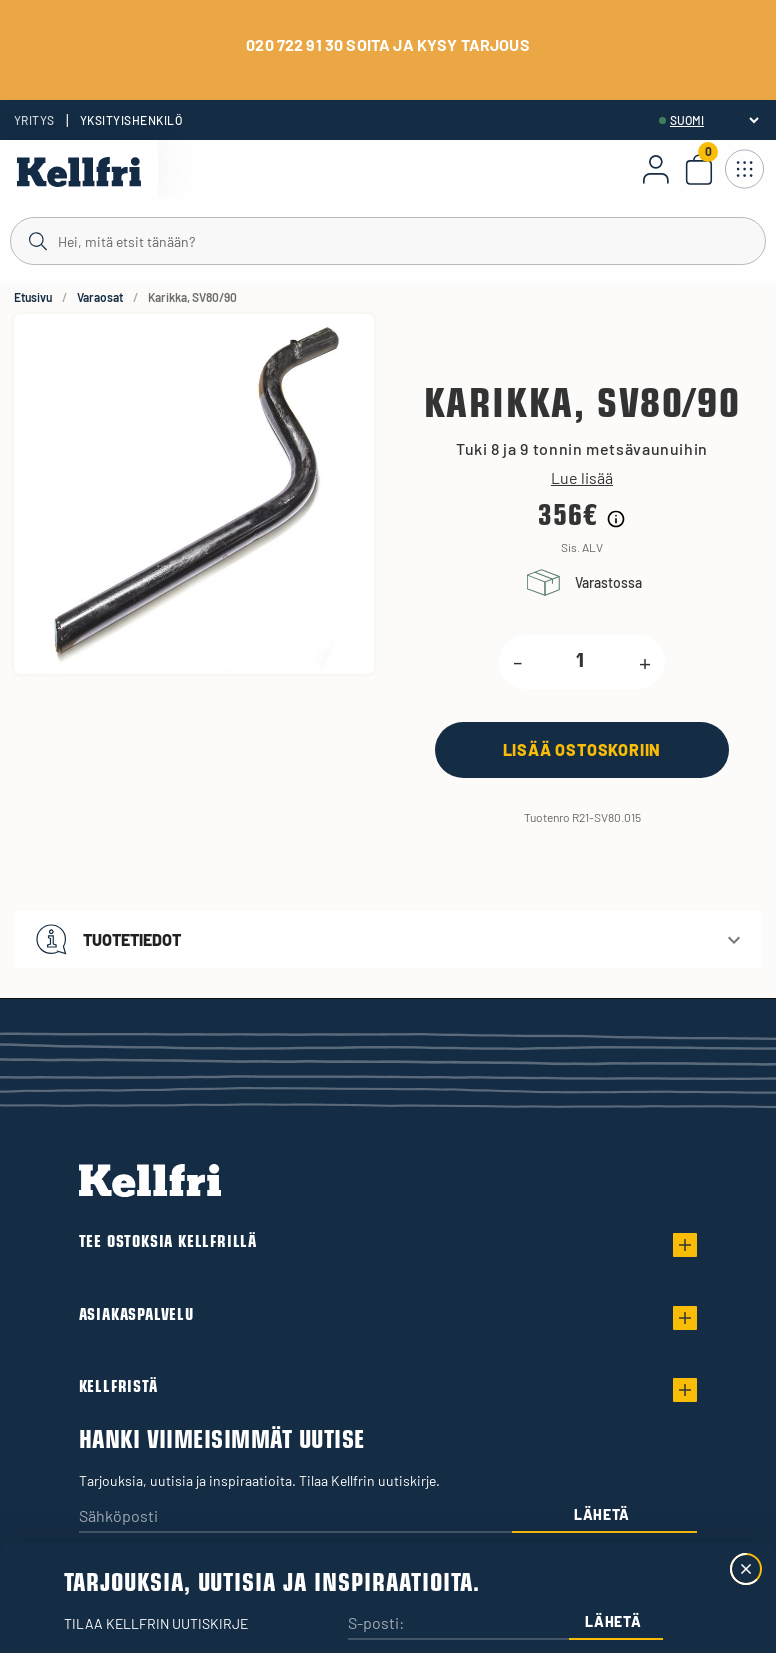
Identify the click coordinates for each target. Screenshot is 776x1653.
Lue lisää (582, 478)
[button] (388, 939)
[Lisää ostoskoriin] (582, 749)
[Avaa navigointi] (744, 169)
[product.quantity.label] (580, 662)
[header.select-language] (714, 120)
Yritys (34, 120)
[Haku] (388, 240)
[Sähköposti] (295, 1517)
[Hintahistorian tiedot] (616, 519)
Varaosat (100, 297)
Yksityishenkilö (131, 120)
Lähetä (602, 1514)
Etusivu (33, 297)
